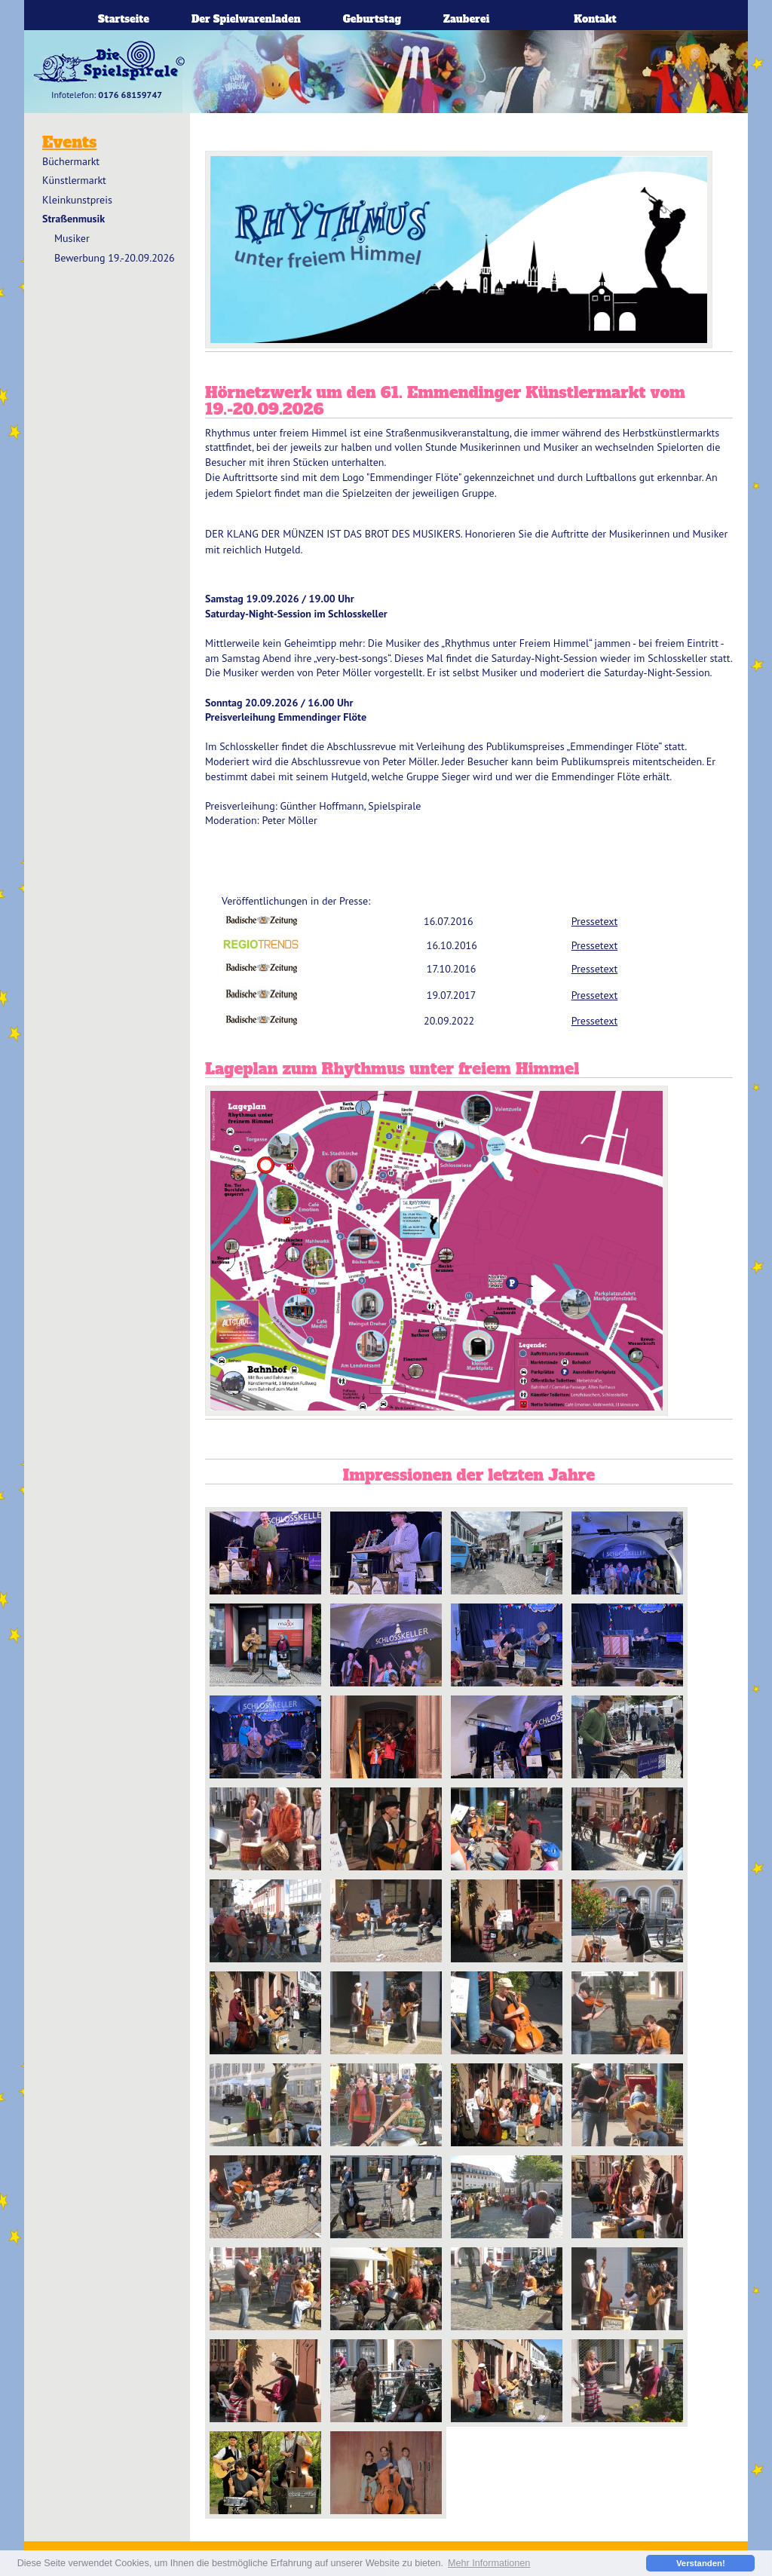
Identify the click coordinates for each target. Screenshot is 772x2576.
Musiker (72, 238)
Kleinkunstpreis (77, 200)
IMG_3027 (386, 2196)
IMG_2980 (506, 2380)
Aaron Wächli (265, 1553)
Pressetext (594, 921)
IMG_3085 (265, 2288)
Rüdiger (506, 1553)
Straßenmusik (73, 218)
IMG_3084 (627, 2012)
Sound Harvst (265, 1644)
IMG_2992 (386, 2288)
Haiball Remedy (386, 2472)
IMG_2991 (386, 2104)
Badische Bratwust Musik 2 (386, 1736)
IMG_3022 (386, 2380)
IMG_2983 (627, 2196)
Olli (506, 1736)
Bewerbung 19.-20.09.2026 (114, 258)
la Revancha (265, 1736)
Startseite (123, 19)
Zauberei (466, 19)
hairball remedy (265, 2472)
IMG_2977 (506, 2012)
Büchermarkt (71, 161)
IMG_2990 (506, 2104)
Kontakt (595, 19)
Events (69, 142)
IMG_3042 (265, 2196)
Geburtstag (372, 19)
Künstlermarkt (74, 180)
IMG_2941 (265, 2380)
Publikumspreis (627, 1553)
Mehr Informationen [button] (489, 2563)
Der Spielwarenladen (246, 19)
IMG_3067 (627, 2104)
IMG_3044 (627, 2380)
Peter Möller (506, 1644)
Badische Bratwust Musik (386, 1644)
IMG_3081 (506, 2288)
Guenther (386, 1553)
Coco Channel (627, 1644)
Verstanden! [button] (700, 2563)
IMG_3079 (627, 2288)
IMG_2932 (265, 2104)
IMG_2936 (506, 2196)
